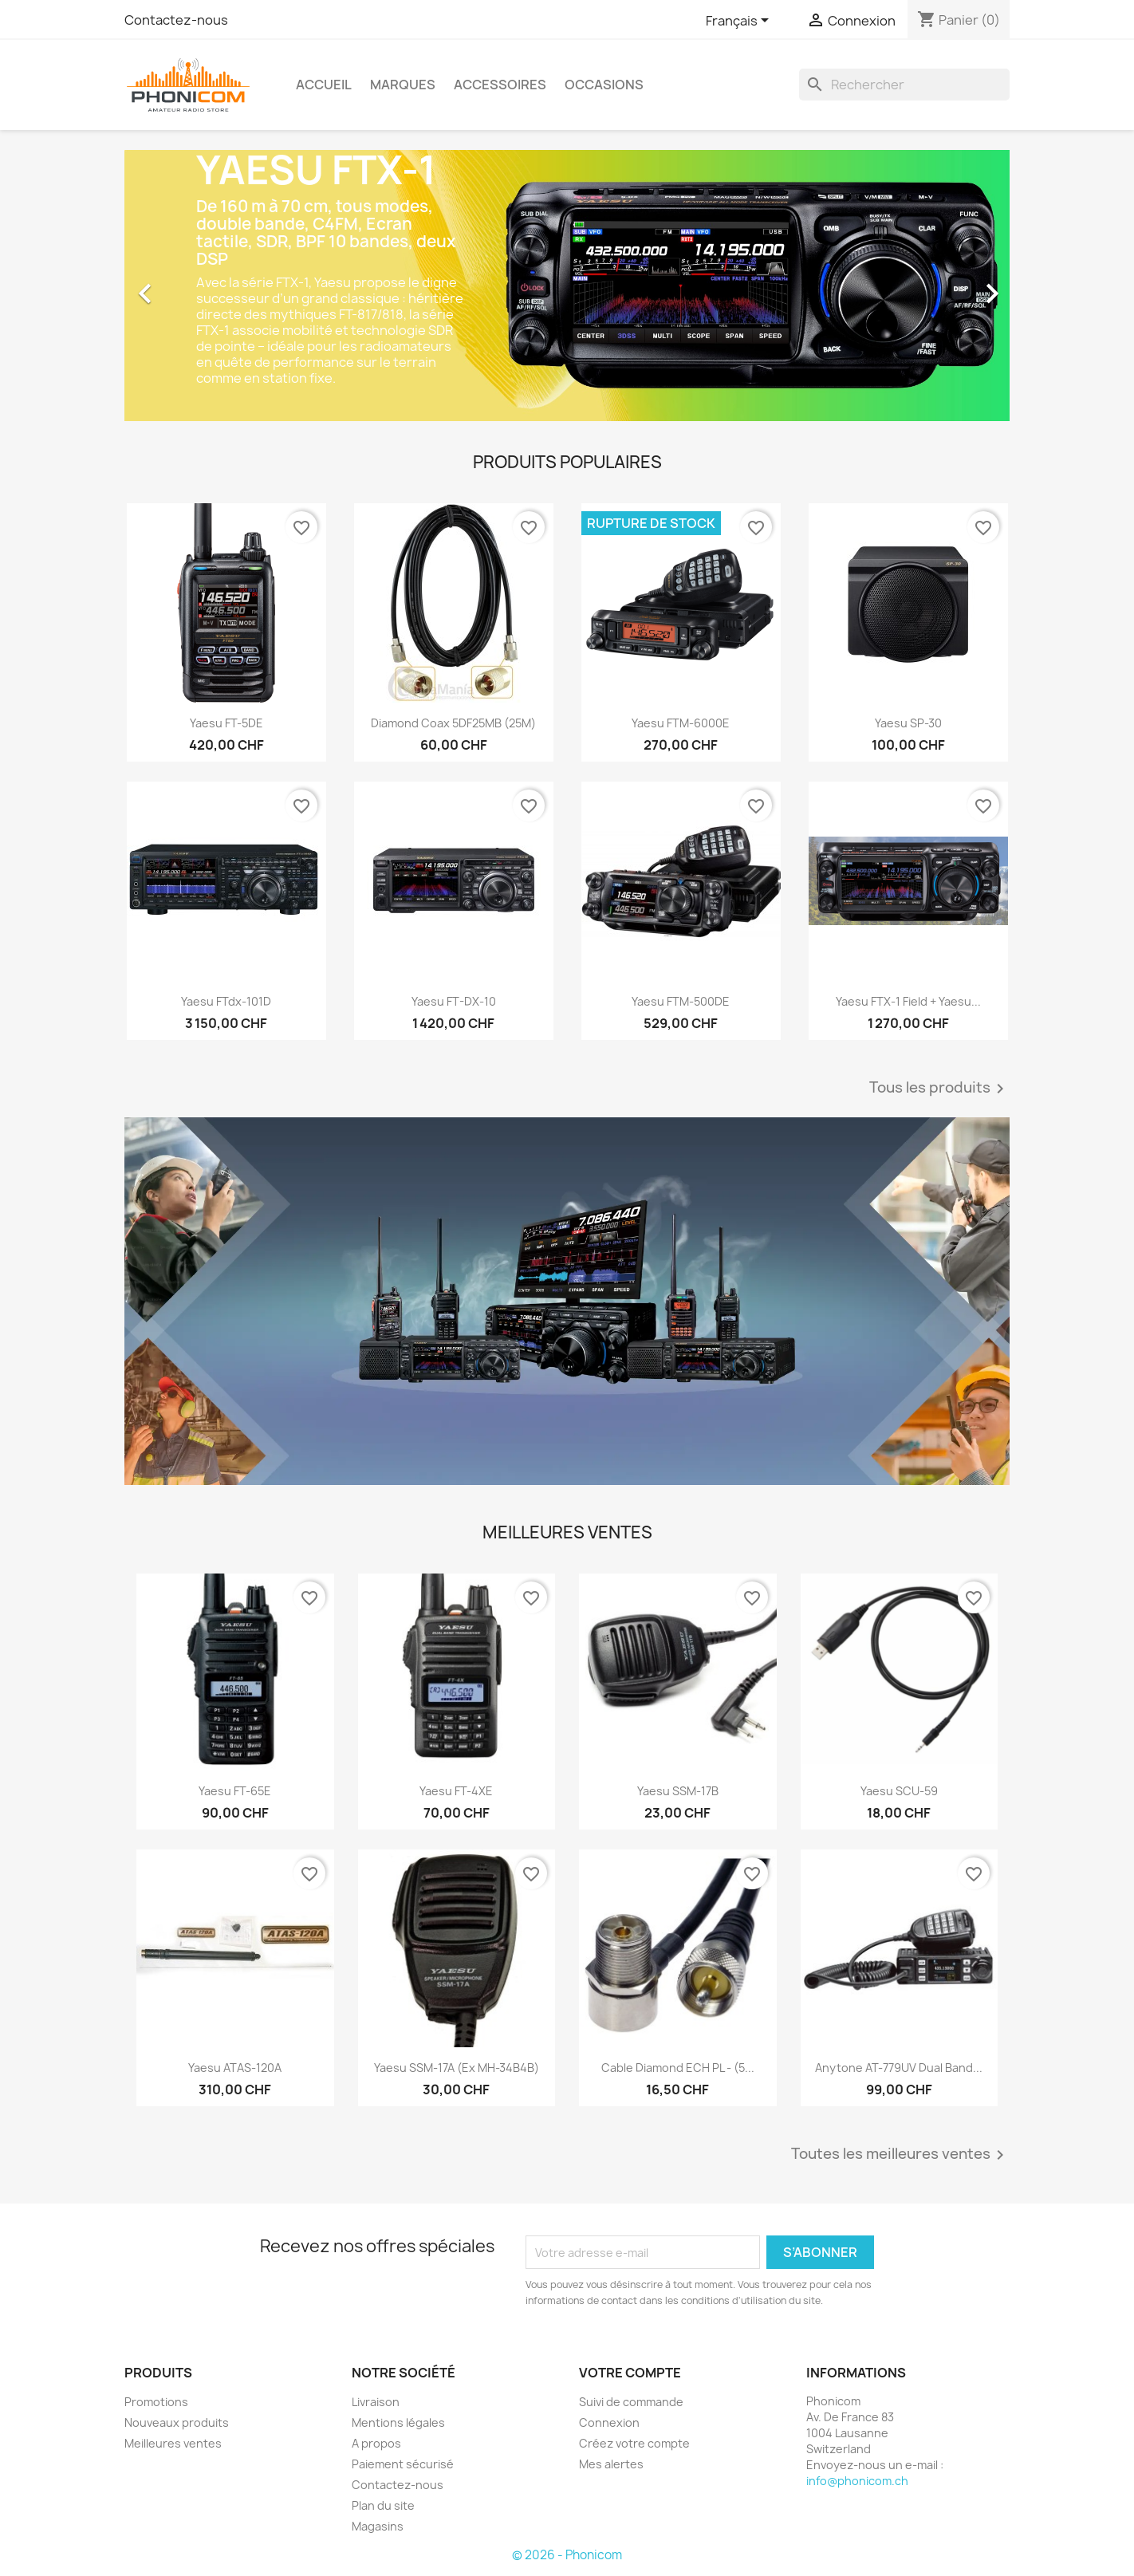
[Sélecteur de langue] (740, 21)
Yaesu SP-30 (908, 723)
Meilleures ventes (173, 2443)
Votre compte (630, 2372)
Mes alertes (611, 2464)
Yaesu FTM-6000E (681, 723)
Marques (402, 84)
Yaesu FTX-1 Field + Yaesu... (908, 1001)
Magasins (378, 2526)
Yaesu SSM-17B (678, 1790)
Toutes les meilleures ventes (900, 2154)
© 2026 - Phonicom (567, 2554)
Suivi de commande (631, 2401)
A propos (376, 2443)
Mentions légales (398, 2422)
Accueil (324, 84)
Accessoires (500, 84)
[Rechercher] (904, 84)
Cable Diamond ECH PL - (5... (677, 2067)
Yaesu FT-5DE (226, 723)
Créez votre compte (634, 2443)
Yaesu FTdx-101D (226, 1001)
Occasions (604, 84)
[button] (191, 285)
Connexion (609, 2422)
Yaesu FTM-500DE (681, 1001)
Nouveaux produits (176, 2422)
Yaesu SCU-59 (899, 1790)
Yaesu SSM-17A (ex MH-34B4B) (456, 2067)
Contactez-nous (176, 20)
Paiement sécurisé (403, 2464)
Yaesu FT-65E (235, 1790)
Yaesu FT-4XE (456, 1790)
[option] (567, 285)
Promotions (156, 2401)
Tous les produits (939, 1088)
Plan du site (383, 2505)
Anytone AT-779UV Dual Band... (898, 2067)
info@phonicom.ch (857, 2480)
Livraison (376, 2401)
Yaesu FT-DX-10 (453, 1001)
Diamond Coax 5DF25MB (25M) (453, 723)
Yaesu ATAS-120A (235, 2067)
